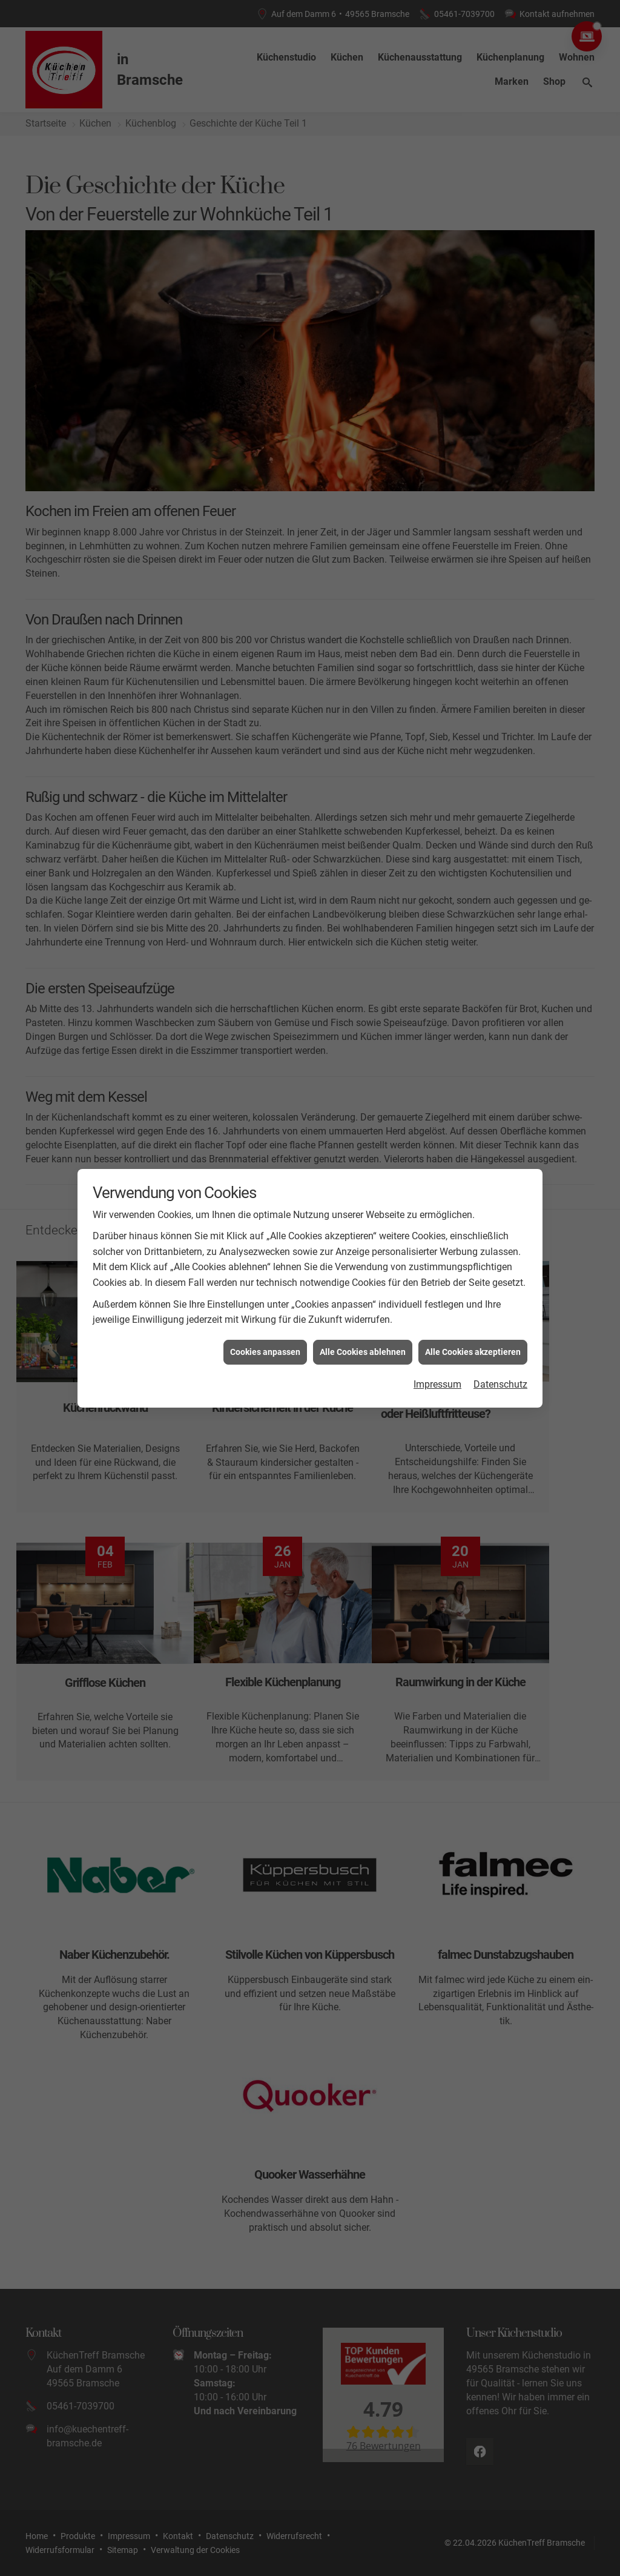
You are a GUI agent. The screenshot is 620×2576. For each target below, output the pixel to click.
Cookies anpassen (265, 1352)
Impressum (437, 1384)
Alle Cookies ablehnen (363, 1352)
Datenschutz (500, 1384)
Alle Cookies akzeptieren (473, 1352)
